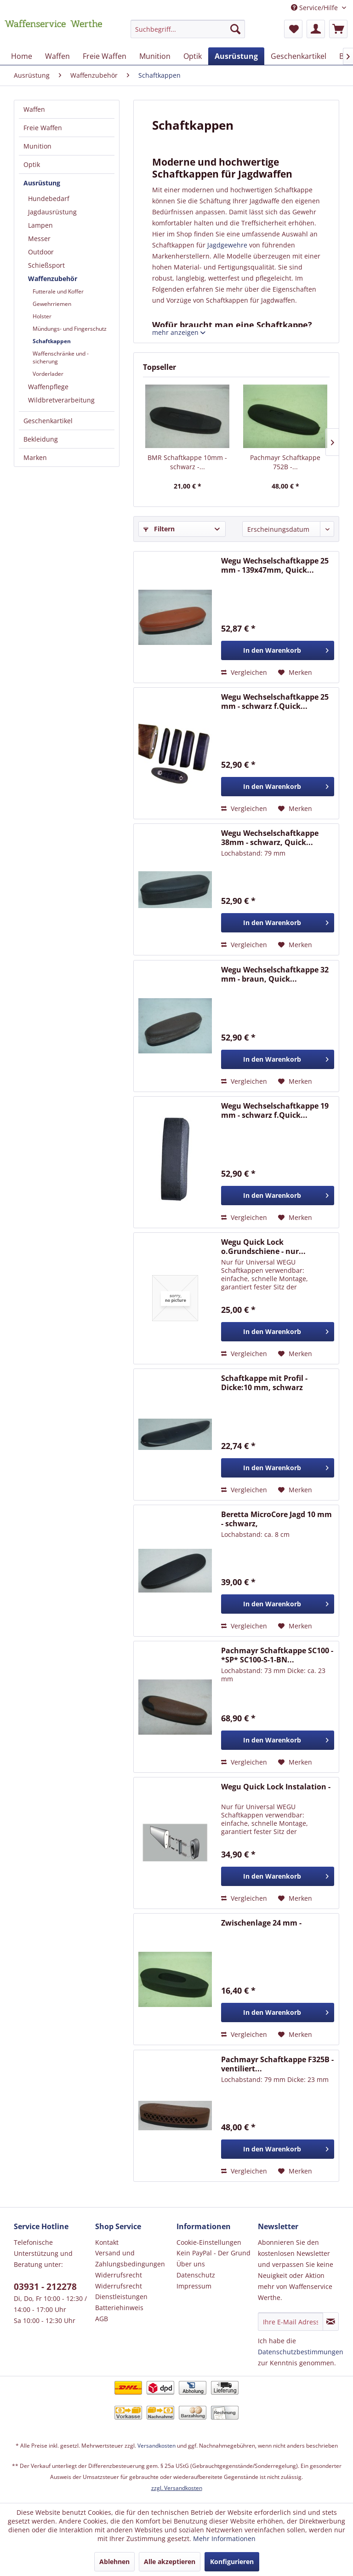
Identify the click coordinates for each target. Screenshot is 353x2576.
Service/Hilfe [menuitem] (315, 7)
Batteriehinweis (119, 2307)
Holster (42, 316)
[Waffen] (57, 56)
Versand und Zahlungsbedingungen (130, 2258)
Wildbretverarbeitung (61, 400)
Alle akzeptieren (169, 2561)
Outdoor (41, 251)
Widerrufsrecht (118, 2275)
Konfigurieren (232, 2561)
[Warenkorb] (338, 29)
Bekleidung (40, 439)
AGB (101, 2318)
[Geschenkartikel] (298, 56)
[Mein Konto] (316, 29)
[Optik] (192, 56)
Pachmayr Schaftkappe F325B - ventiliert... (277, 2064)
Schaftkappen (52, 341)
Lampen (40, 225)
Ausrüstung (41, 182)
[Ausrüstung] (236, 56)
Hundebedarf (48, 198)
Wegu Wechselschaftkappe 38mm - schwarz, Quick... (270, 837)
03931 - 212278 (45, 2287)
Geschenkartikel (48, 420)
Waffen (34, 109)
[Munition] (155, 56)
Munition (37, 146)
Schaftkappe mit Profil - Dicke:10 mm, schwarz (264, 1383)
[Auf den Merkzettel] (295, 672)
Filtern (159, 528)
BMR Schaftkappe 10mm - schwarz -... (187, 462)
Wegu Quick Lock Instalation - (275, 1787)
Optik (31, 164)
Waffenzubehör (52, 278)
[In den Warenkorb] (277, 650)
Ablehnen (114, 2561)
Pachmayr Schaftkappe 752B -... (285, 462)
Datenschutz (195, 2275)
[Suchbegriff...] (188, 29)
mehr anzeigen (178, 332)
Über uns (190, 2264)
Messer (39, 238)
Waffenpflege (48, 386)
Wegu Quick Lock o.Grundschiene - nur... (263, 1246)
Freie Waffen (42, 127)
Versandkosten (156, 2446)
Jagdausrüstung (52, 211)
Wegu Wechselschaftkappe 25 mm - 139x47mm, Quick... (275, 565)
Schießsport (46, 265)
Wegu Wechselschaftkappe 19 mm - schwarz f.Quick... (275, 1110)
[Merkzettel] (293, 29)
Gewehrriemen (52, 304)
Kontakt (107, 2242)
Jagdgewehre (227, 245)
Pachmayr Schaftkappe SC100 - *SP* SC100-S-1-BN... (277, 1655)
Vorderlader (48, 374)
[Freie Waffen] (104, 56)
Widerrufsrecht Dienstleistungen (121, 2291)
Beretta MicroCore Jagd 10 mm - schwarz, (276, 1519)
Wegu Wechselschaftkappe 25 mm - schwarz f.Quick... (275, 701)
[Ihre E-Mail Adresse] (290, 2321)
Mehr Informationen (224, 2538)
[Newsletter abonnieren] (331, 2321)
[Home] (22, 56)
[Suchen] (235, 29)
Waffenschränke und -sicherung (61, 357)
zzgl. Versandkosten (176, 2488)
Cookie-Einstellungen (208, 2242)
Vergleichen (244, 672)
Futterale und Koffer (58, 291)
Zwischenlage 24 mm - (261, 1923)
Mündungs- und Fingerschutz (70, 329)
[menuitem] (188, 33)
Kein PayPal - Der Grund (213, 2252)
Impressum (193, 2286)
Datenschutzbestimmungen (300, 2351)
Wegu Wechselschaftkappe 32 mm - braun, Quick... (275, 974)
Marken (35, 457)
